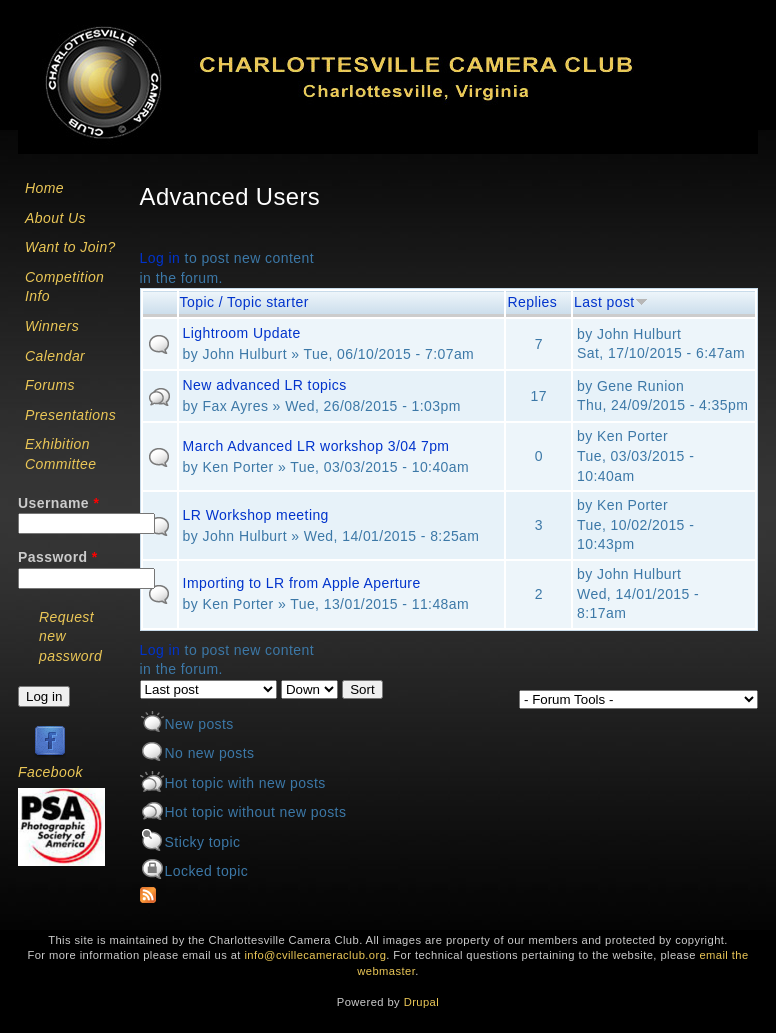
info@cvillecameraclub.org (315, 955)
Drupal (421, 1002)
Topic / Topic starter (244, 302)
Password (58, 557)
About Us (55, 218)
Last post (611, 302)
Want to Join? (70, 247)
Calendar (55, 356)
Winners (52, 326)
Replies (532, 302)
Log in (160, 258)
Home (44, 188)
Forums (50, 385)
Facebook (50, 772)
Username (58, 503)
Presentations (70, 415)
